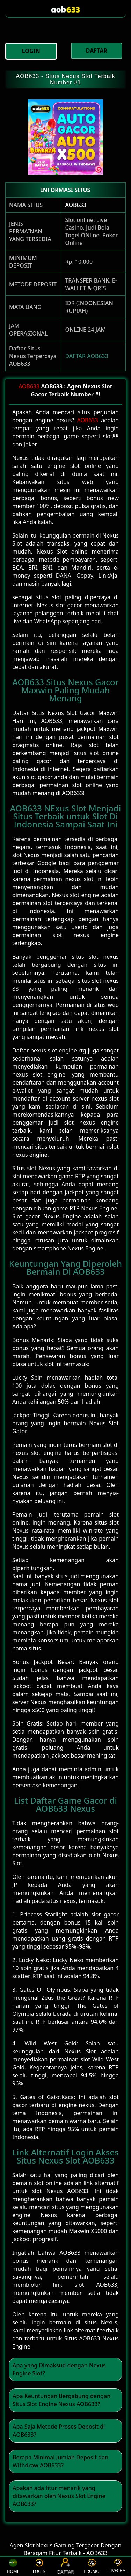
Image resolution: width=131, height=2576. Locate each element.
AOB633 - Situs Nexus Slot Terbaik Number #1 (65, 79)
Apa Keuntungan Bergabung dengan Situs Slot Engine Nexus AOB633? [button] (61, 2400)
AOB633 (75, 205)
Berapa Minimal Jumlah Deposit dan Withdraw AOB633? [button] (60, 2461)
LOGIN (39, 2566)
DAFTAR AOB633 (86, 356)
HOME (13, 2566)
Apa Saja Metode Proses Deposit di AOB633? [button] (59, 2430)
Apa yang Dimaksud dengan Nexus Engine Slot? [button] (59, 2369)
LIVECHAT (117, 2566)
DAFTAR (66, 2566)
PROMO (91, 2566)
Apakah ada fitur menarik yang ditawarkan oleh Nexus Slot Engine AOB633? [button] (59, 2496)
